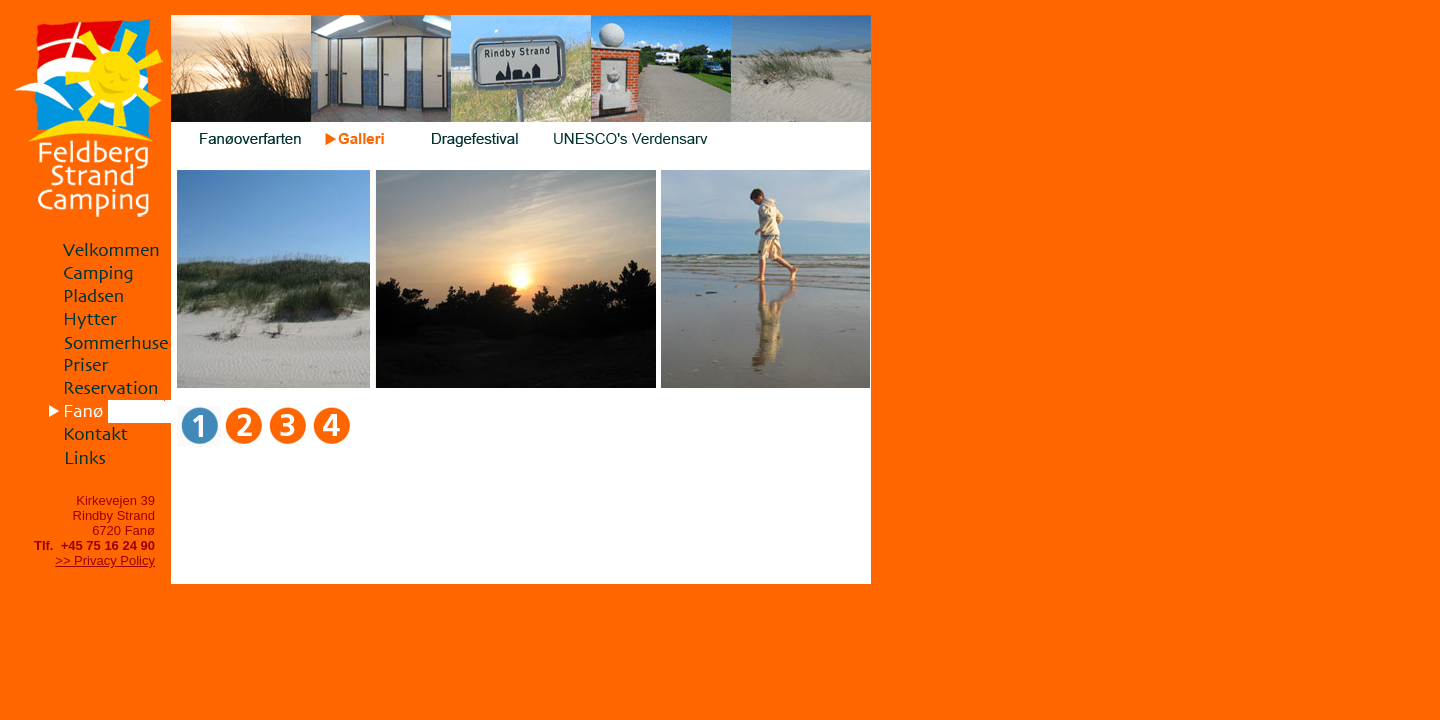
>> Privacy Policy (105, 560)
